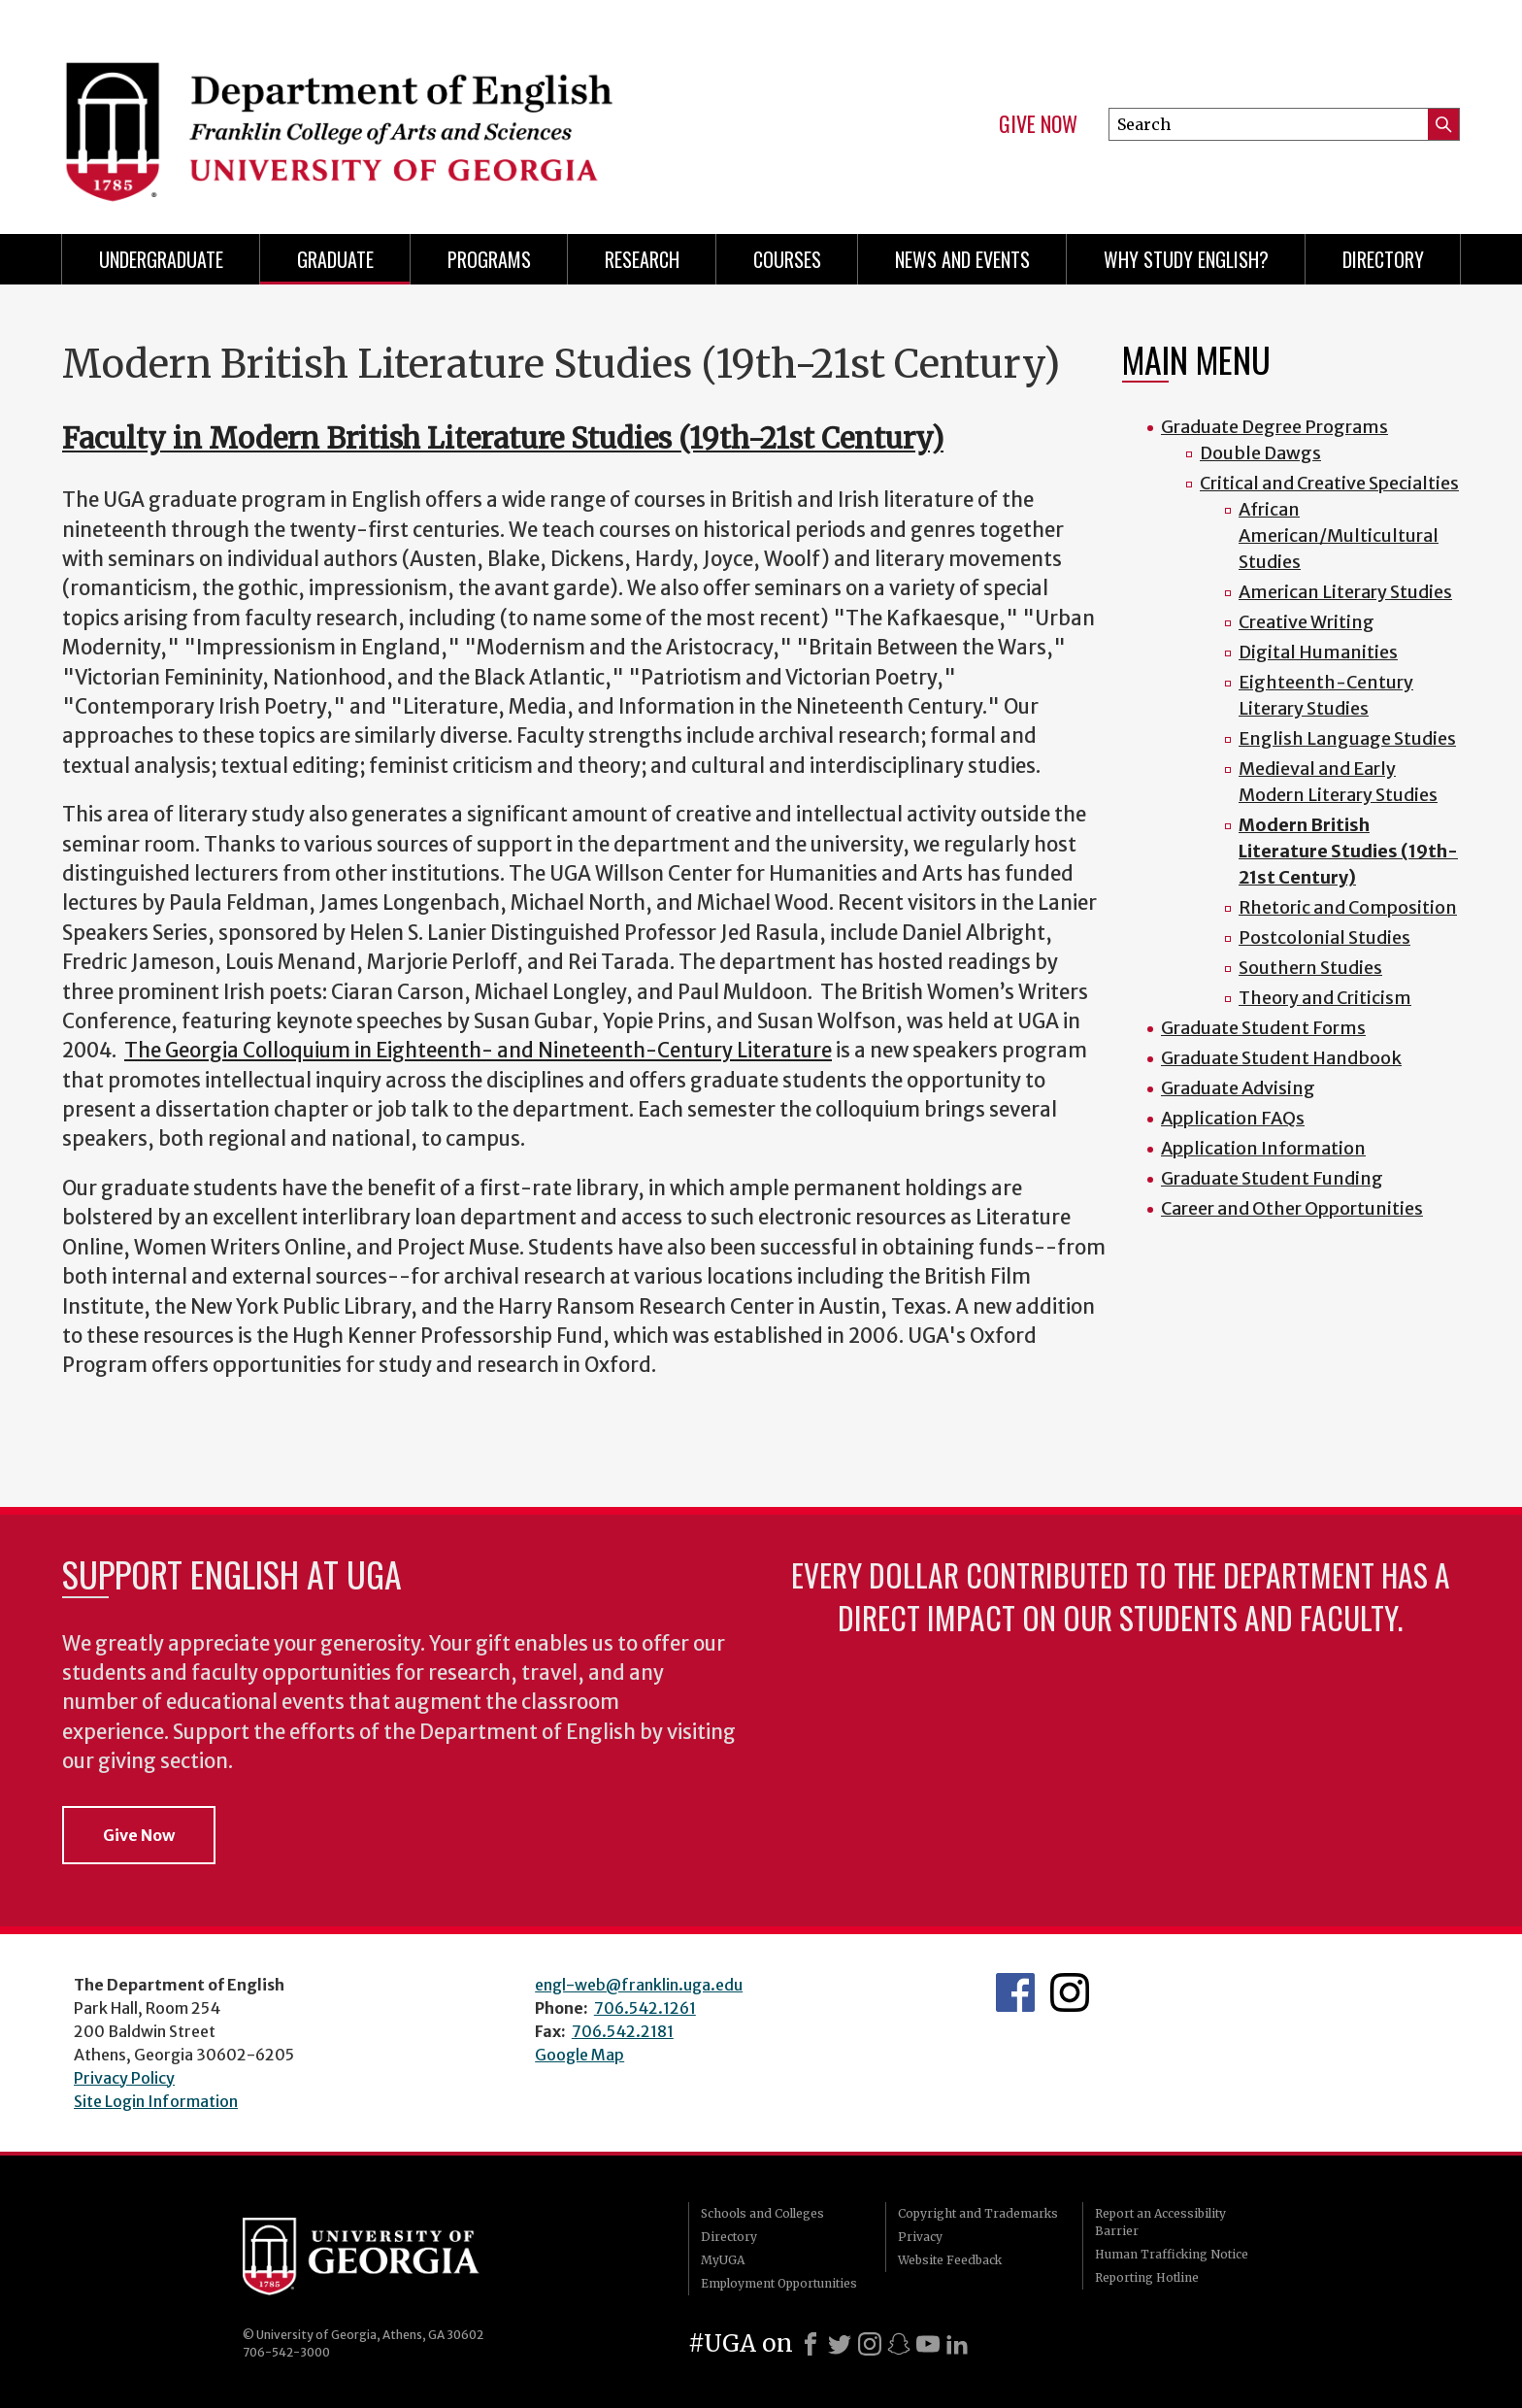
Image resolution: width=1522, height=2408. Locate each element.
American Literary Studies (1345, 592)
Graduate (335, 259)
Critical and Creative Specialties (1329, 483)
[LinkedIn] (957, 2344)
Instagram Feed (1069, 1992)
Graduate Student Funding (1272, 1178)
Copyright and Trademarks (978, 2213)
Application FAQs (1233, 1118)
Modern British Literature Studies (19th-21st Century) (1348, 851)
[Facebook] (810, 2344)
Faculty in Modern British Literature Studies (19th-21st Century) (502, 438)
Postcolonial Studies (1324, 937)
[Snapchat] (898, 2344)
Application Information (1263, 1148)
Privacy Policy (124, 2078)
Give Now (1038, 124)
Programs (489, 259)
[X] (839, 2344)
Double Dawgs (1260, 453)
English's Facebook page (1015, 1992)
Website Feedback (950, 2260)
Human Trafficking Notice (1171, 2254)
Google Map (579, 2054)
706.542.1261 (645, 2008)
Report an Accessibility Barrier (1160, 2222)
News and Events (962, 259)
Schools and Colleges (762, 2213)
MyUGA (722, 2260)
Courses (787, 259)
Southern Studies (1310, 967)
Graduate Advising (1238, 1088)
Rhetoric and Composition (1348, 907)
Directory (1383, 259)
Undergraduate (161, 259)
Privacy (920, 2236)
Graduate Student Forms (1263, 1028)
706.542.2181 (623, 2031)
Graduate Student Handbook (1281, 1058)
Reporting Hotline (1147, 2277)
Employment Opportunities (779, 2283)
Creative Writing (1306, 622)
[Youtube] (928, 2344)
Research (642, 259)
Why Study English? (1186, 259)
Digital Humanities (1318, 652)
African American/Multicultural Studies (1339, 535)
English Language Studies (1347, 738)
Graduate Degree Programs (1274, 427)
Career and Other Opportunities (1292, 1208)
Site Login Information (156, 2101)
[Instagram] (869, 2344)
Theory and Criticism (1325, 998)
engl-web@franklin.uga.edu (639, 1984)
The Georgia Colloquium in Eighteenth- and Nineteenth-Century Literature (478, 1050)
